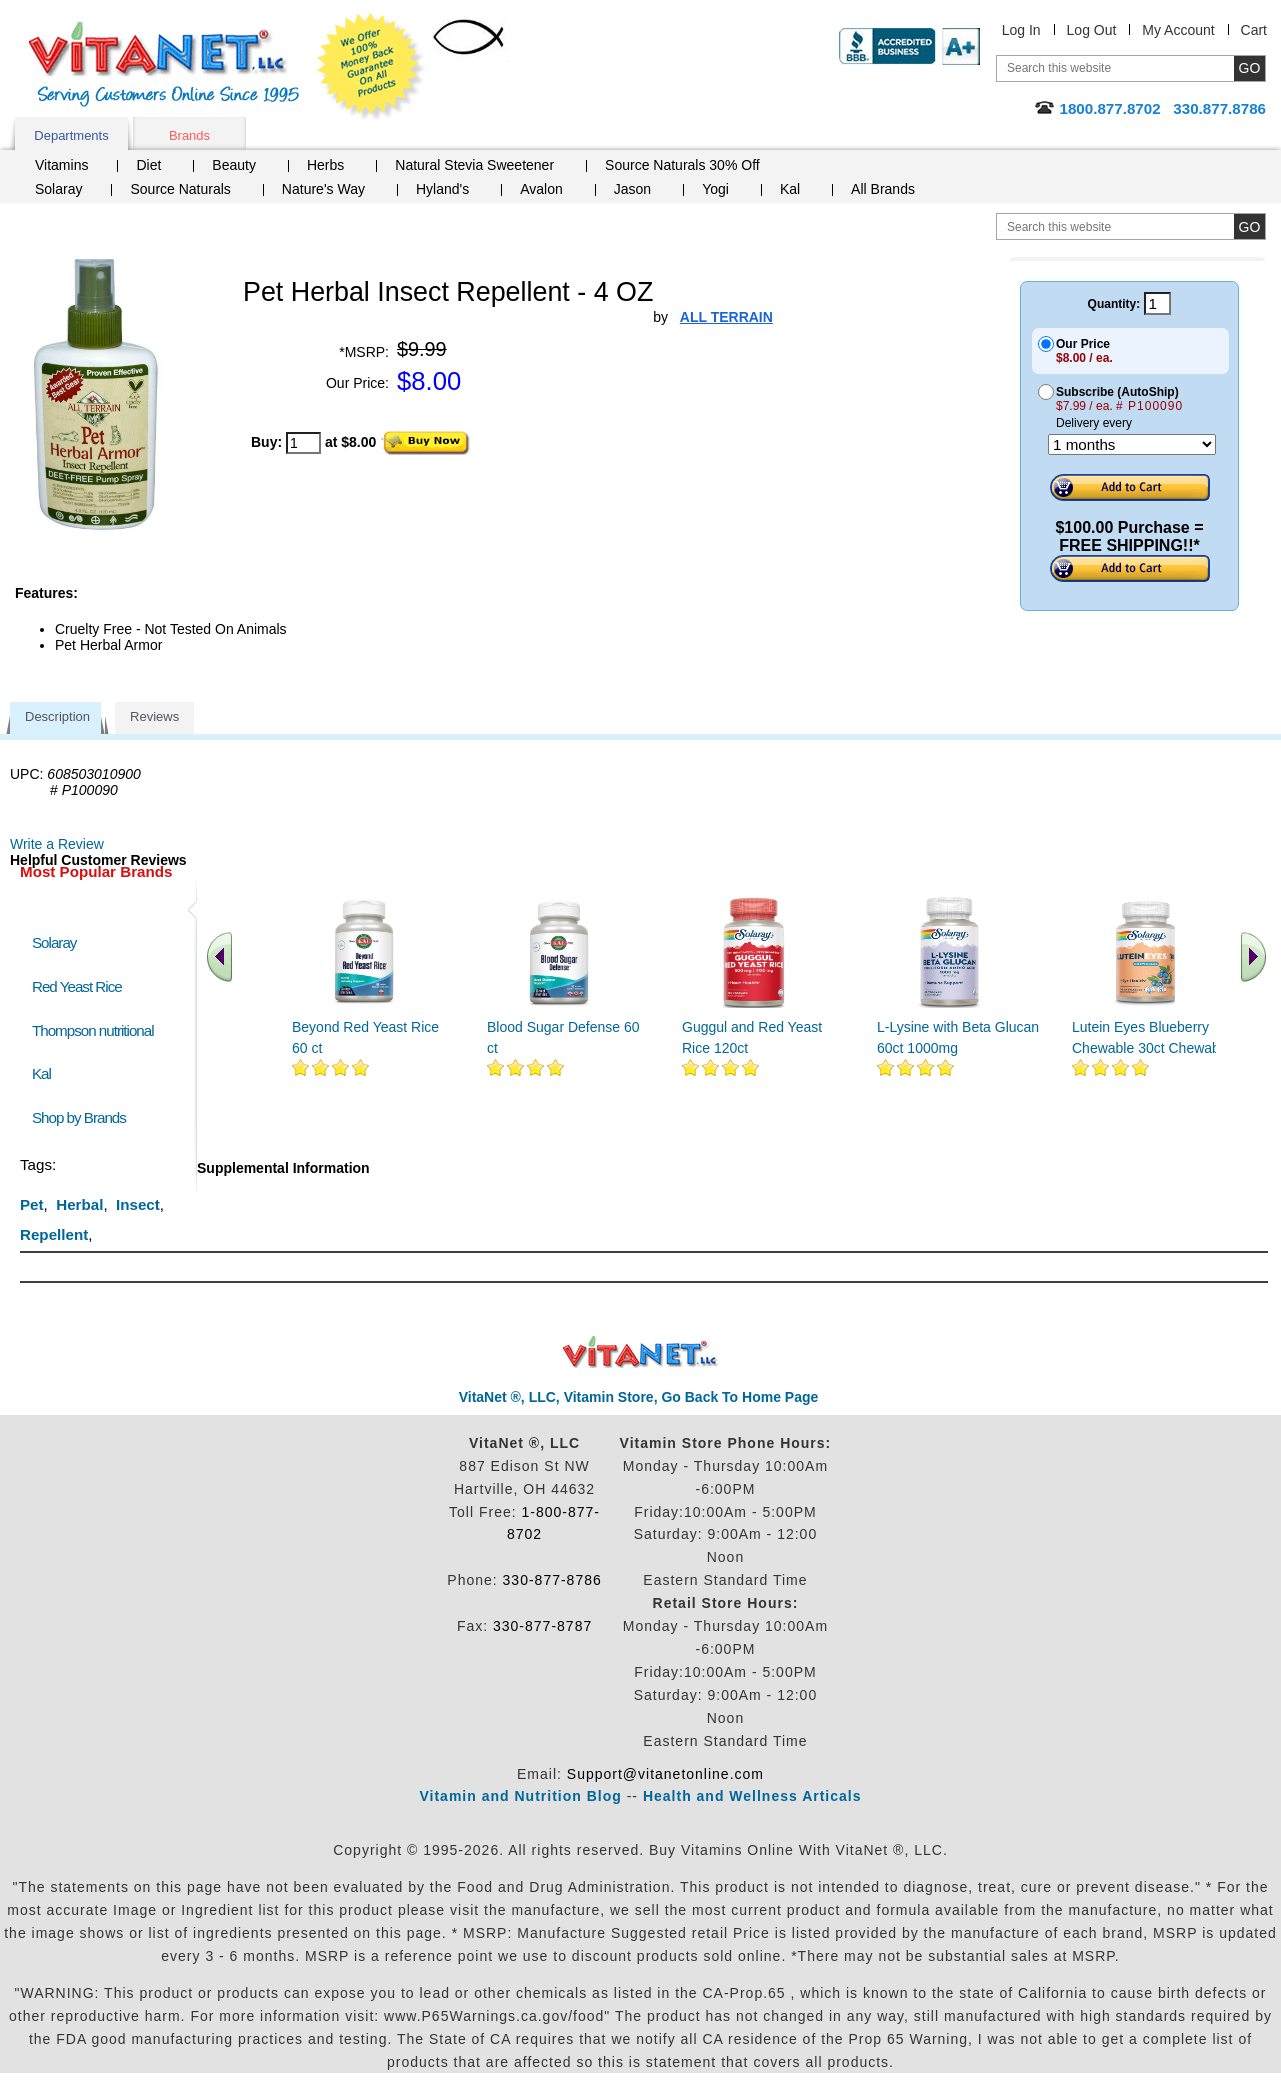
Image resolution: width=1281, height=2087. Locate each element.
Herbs (325, 165)
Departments (71, 135)
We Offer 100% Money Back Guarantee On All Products (371, 67)
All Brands (883, 189)
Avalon (541, 189)
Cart (1254, 30)
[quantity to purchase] (303, 443)
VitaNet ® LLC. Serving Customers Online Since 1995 (164, 64)
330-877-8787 (542, 1626)
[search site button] (1249, 226)
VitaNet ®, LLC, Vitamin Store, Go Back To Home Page (639, 1397)
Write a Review (57, 844)
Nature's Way (323, 189)
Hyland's (442, 189)
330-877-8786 (552, 1580)
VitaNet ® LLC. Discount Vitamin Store (640, 1352)
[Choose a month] (1132, 444)
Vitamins (61, 165)
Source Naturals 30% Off (682, 165)
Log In (1021, 30)
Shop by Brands (83, 1117)
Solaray (58, 189)
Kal (790, 189)
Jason (632, 189)
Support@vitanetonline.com (665, 1774)
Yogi (715, 189)
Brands (189, 135)
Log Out (1092, 30)
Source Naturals (180, 189)
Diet (148, 165)
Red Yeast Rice (77, 986)
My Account (1178, 30)
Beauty (234, 165)
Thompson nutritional (93, 1030)
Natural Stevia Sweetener (474, 165)
